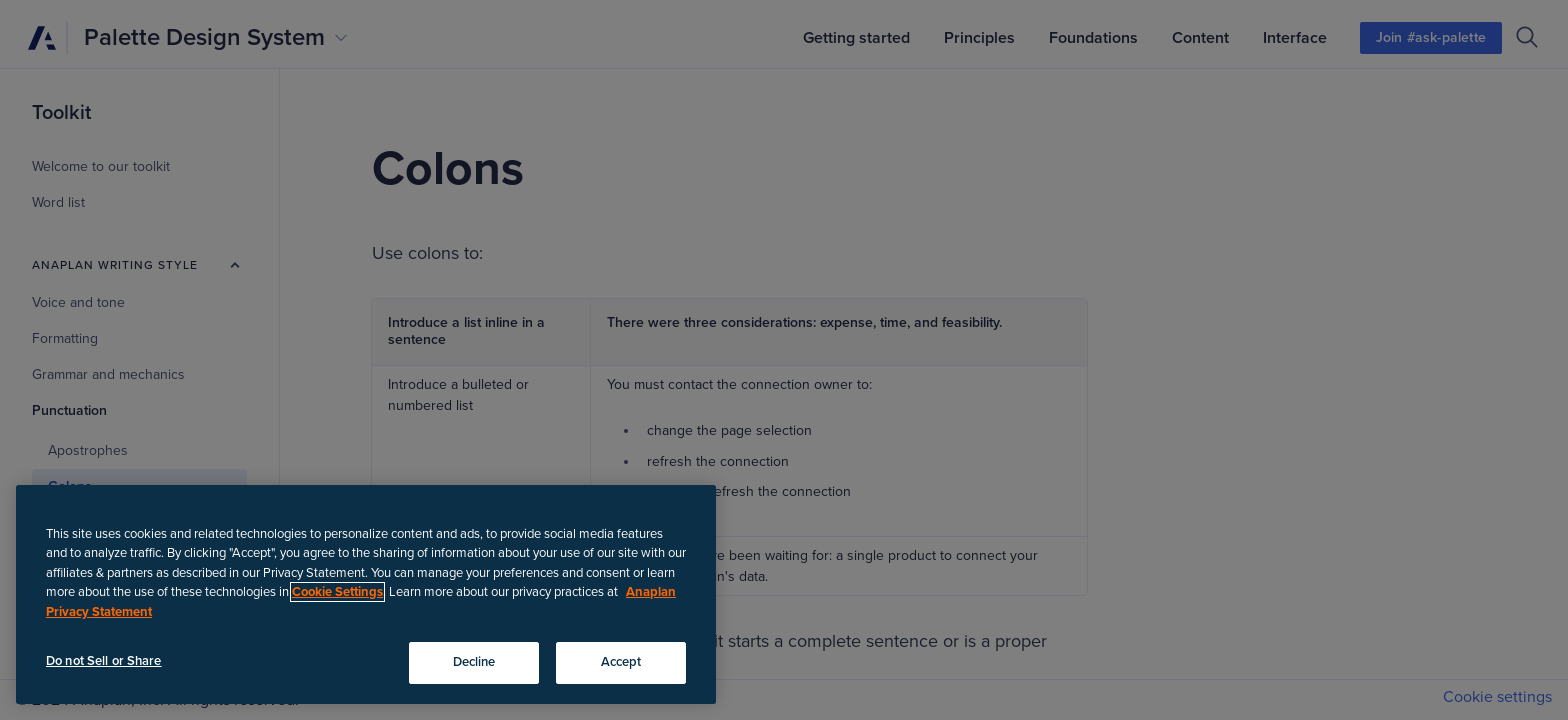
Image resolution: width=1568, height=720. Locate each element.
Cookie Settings (337, 592)
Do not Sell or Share (104, 661)
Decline (474, 662)
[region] (366, 594)
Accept (621, 662)
